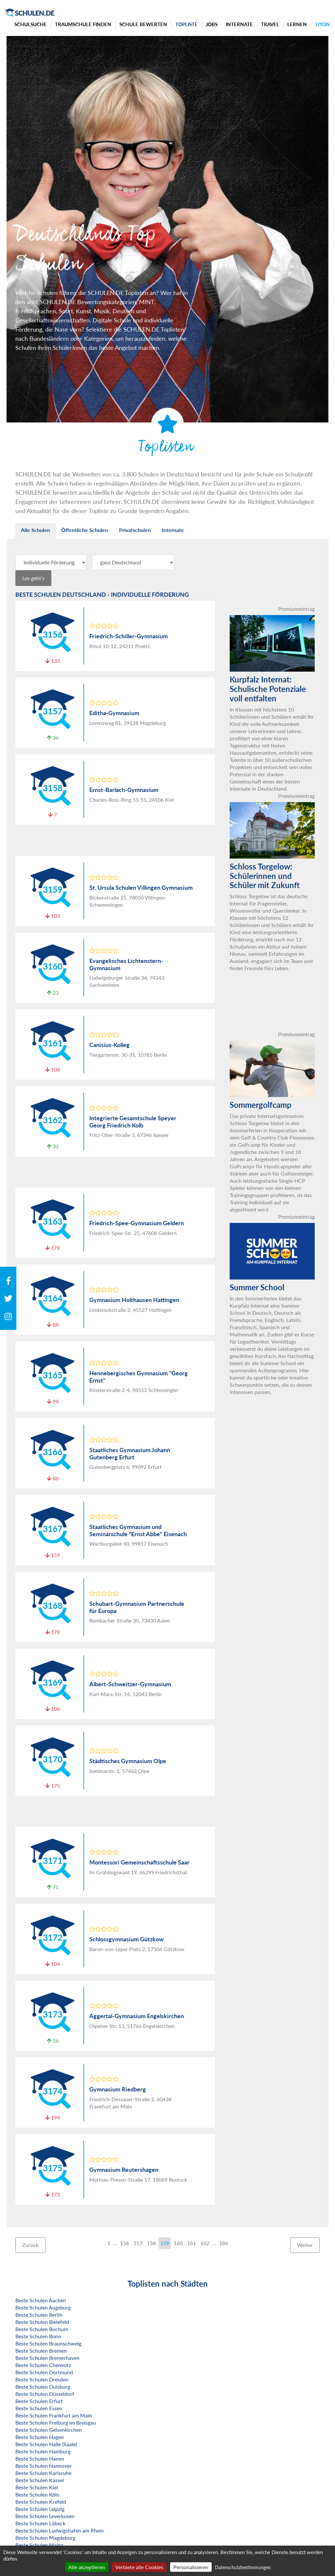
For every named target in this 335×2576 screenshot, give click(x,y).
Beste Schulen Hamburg (42, 2451)
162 (205, 2243)
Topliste (186, 24)
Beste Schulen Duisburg (42, 2386)
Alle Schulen (35, 530)
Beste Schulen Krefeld (40, 2502)
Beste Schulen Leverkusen (45, 2516)
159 (164, 2243)
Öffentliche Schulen (84, 530)
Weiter (305, 2245)
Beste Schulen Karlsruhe (43, 2473)
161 (191, 2243)
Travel (270, 24)
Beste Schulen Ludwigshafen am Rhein (59, 2530)
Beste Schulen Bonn (38, 2336)
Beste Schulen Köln (37, 2494)
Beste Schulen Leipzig (39, 2509)
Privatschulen (135, 530)
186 (223, 2243)
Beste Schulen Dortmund (44, 2372)
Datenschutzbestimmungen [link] (243, 2567)
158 (151, 2243)
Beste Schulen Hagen (39, 2437)
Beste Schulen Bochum (41, 2329)
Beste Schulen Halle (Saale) (46, 2444)
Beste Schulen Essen (38, 2408)
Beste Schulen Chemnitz (43, 2365)
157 (137, 2243)
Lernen (297, 24)
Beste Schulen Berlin (38, 2314)
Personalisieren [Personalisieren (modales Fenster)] (190, 2567)
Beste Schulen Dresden (41, 2379)
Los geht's (33, 578)
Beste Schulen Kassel (39, 2480)
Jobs (212, 24)
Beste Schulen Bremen (41, 2350)
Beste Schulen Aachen (40, 2300)
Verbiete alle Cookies (139, 2567)
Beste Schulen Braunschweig (48, 2343)
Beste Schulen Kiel (36, 2487)
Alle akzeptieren (86, 2567)
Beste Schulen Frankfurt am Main (53, 2415)
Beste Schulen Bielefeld (42, 2322)
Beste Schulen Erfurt (39, 2401)
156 (124, 2243)
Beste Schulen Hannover (43, 2466)
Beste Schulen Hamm (39, 2458)
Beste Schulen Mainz (39, 2545)
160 (178, 2243)
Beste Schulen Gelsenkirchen (48, 2430)
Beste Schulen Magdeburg (45, 2537)
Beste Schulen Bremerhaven (47, 2358)
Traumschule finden (83, 24)
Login (323, 24)
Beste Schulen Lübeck (40, 2523)
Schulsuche (30, 24)
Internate (239, 24)
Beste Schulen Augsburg (43, 2307)
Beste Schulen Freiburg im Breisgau (55, 2422)
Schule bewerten (143, 24)
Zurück (30, 2245)
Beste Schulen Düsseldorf (44, 2394)
